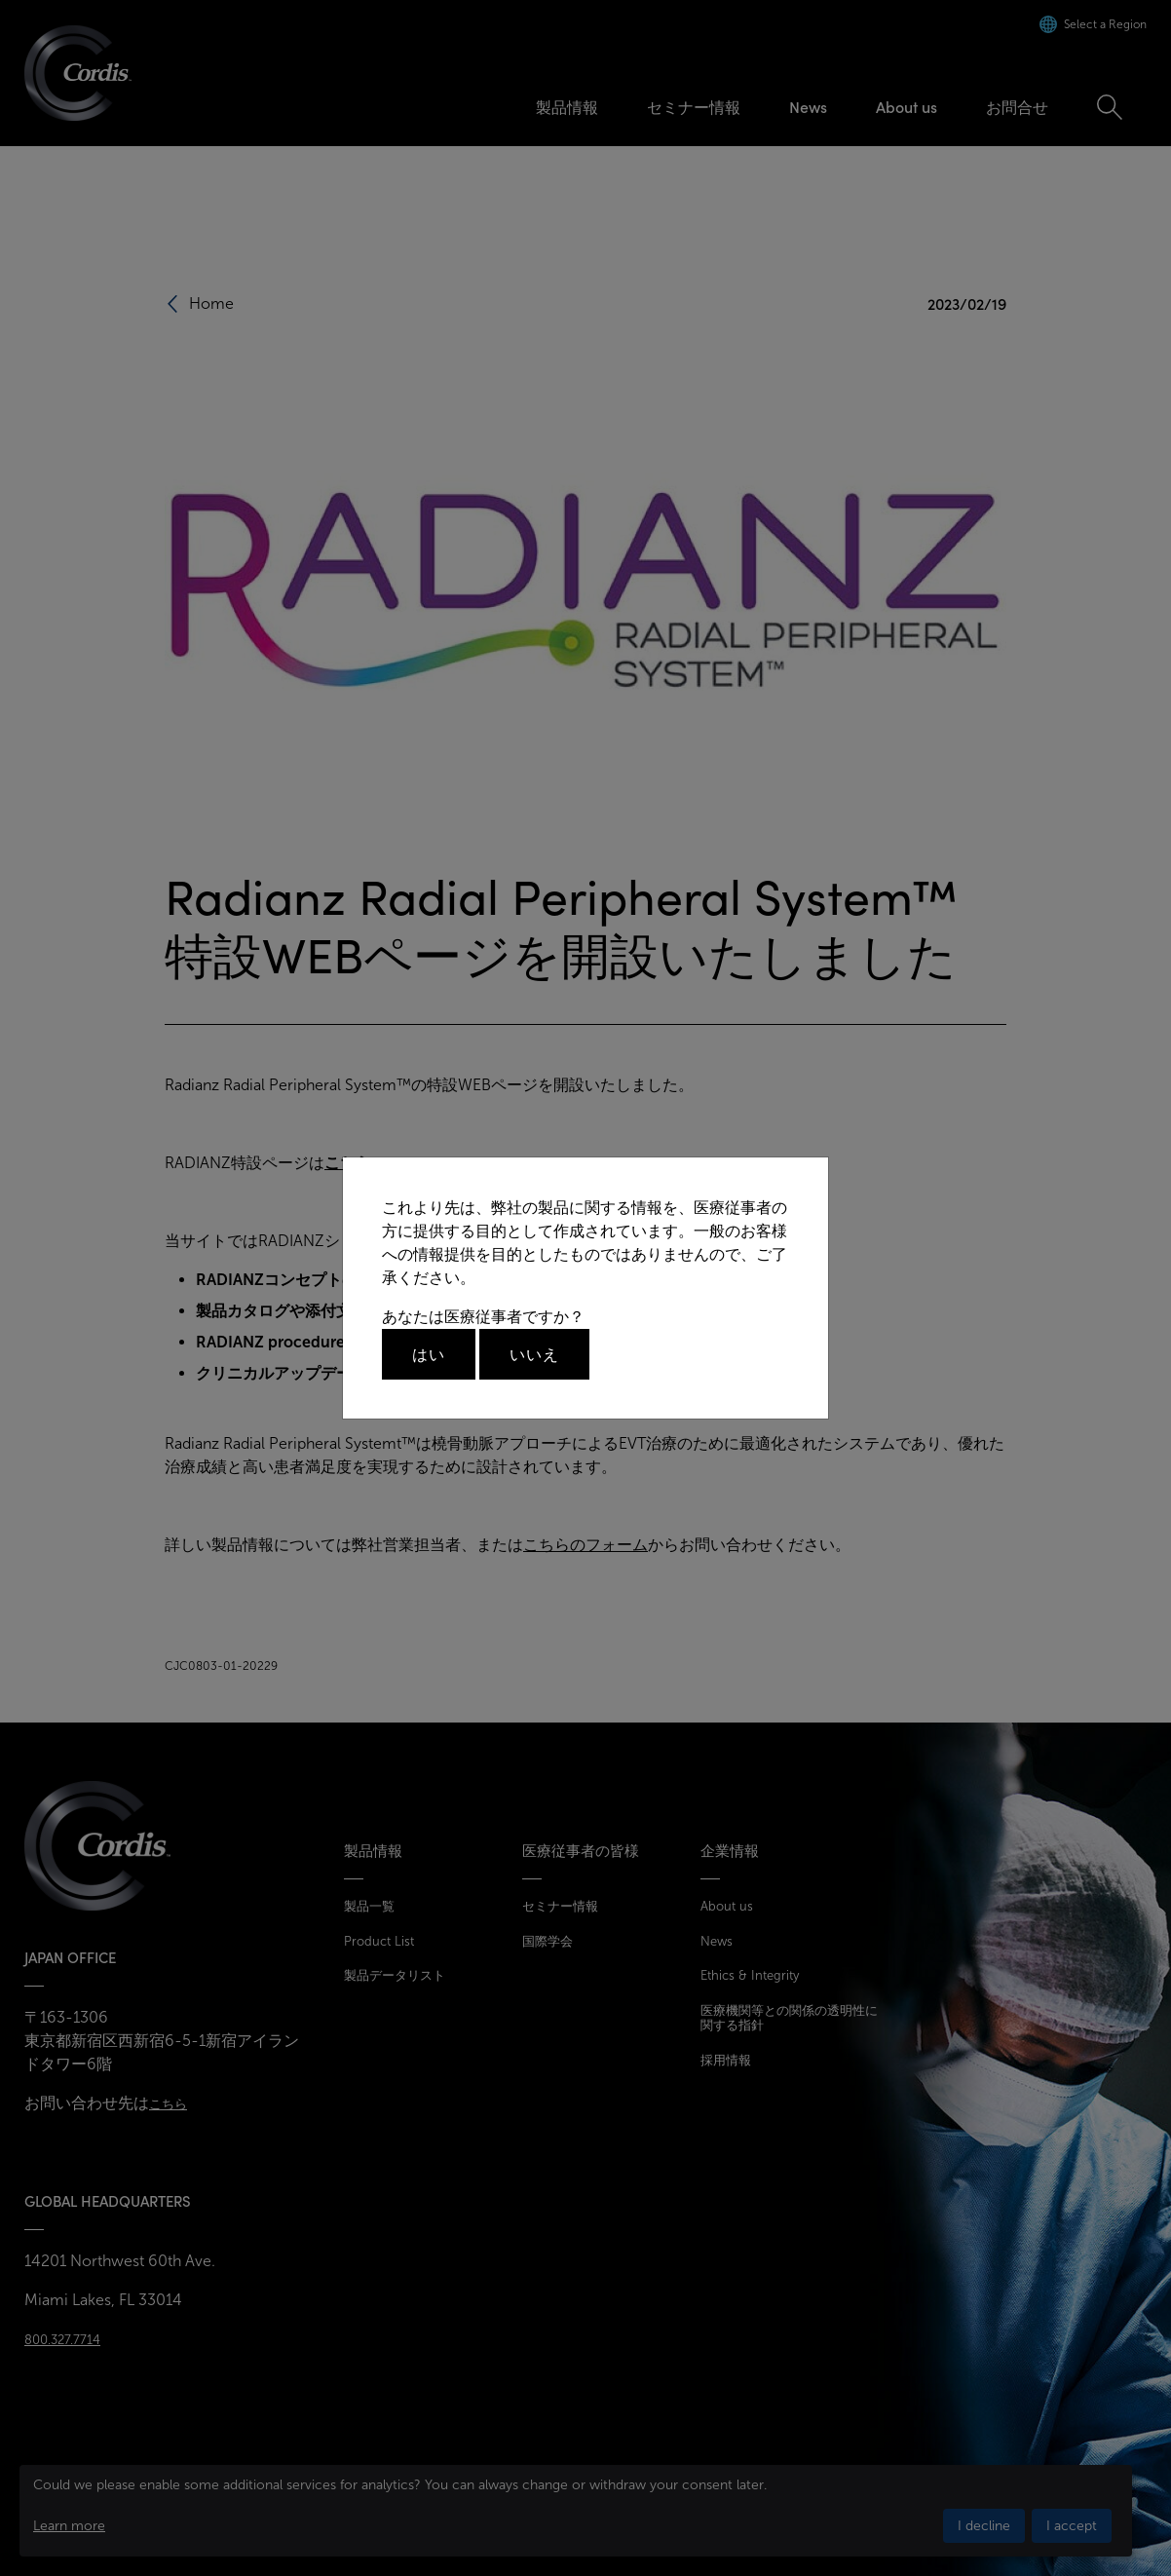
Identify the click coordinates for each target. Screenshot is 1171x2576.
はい (428, 1354)
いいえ (534, 1354)
